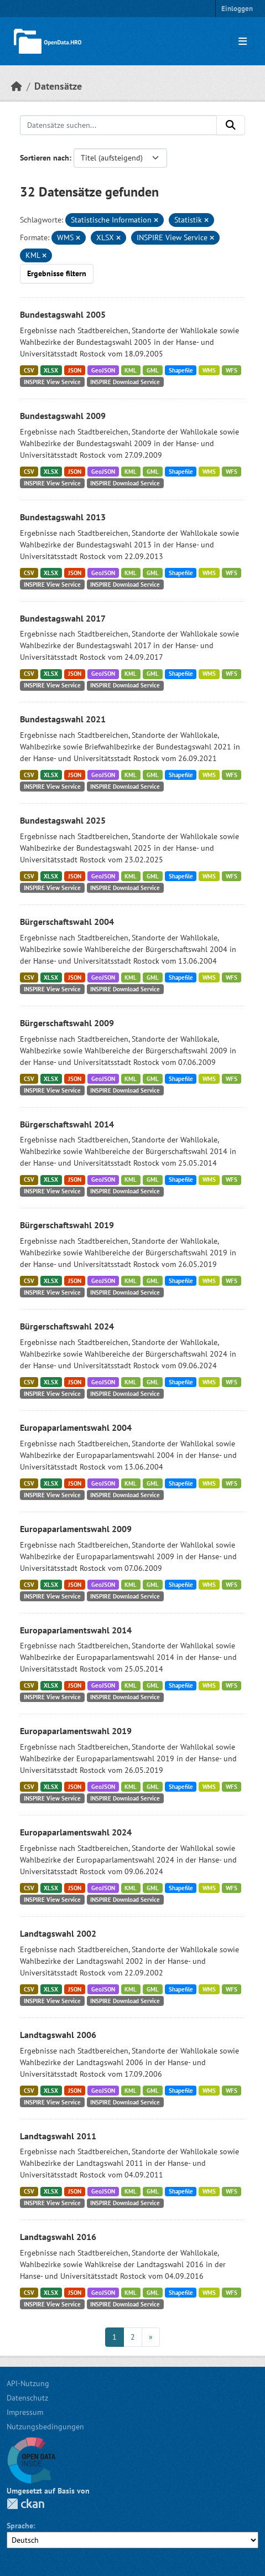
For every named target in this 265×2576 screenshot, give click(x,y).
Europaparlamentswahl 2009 (76, 1528)
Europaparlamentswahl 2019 (76, 1730)
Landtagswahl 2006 (58, 2034)
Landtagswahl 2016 (58, 2236)
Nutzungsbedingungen (45, 2427)
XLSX (51, 370)
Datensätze (58, 86)
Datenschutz (27, 2398)
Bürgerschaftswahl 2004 (67, 921)
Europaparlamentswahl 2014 (76, 1630)
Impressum (25, 2412)
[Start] (16, 86)
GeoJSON (103, 370)
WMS (209, 370)
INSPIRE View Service (52, 382)
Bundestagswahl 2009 (63, 415)
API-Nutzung (28, 2383)
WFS (231, 370)
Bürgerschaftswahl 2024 (67, 1326)
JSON (74, 370)
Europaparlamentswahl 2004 (76, 1427)
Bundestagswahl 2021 (63, 719)
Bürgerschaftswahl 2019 (67, 1224)
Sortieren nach (44, 158)
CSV (29, 370)
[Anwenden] (230, 125)
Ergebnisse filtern (56, 273)
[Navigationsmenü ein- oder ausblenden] (242, 41)
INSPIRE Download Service (125, 382)
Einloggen (237, 8)
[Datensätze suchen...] (118, 125)
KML (130, 370)
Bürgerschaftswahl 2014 (67, 1124)
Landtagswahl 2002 (58, 1933)
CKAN (25, 2504)
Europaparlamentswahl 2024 (76, 1832)
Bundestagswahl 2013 (63, 517)
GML (153, 370)
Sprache (20, 2526)
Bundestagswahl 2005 (63, 314)
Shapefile (181, 370)
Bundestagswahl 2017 (63, 618)
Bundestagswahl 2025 (63, 820)
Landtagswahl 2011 (58, 2136)
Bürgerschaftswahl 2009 (67, 1022)
